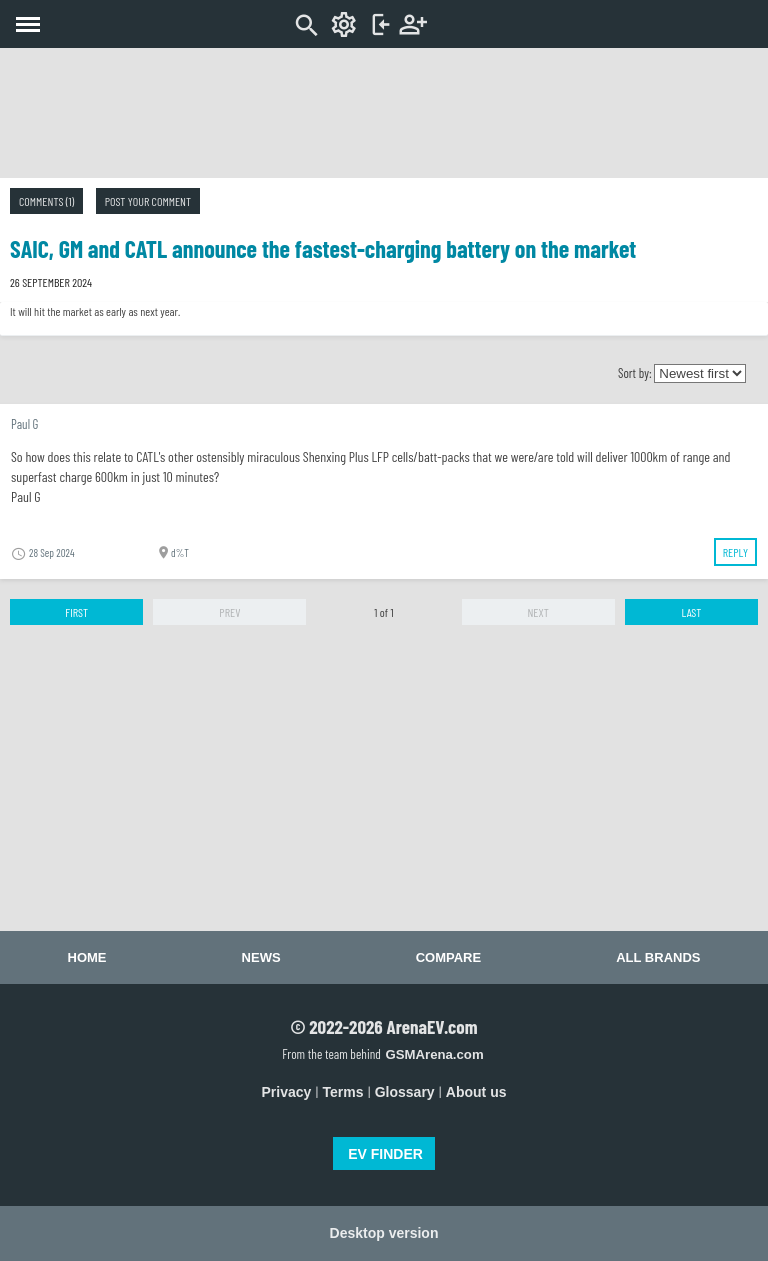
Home (87, 957)
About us (476, 1092)
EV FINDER (385, 1154)
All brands (658, 957)
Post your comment (148, 201)
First (76, 612)
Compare (448, 957)
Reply (735, 552)
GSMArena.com (434, 1054)
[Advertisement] (384, 113)
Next (537, 612)
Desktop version (384, 1233)
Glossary (405, 1092)
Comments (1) (46, 201)
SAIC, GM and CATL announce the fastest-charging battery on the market (323, 248)
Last (691, 612)
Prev (229, 612)
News (261, 957)
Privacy (287, 1092)
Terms (343, 1092)
